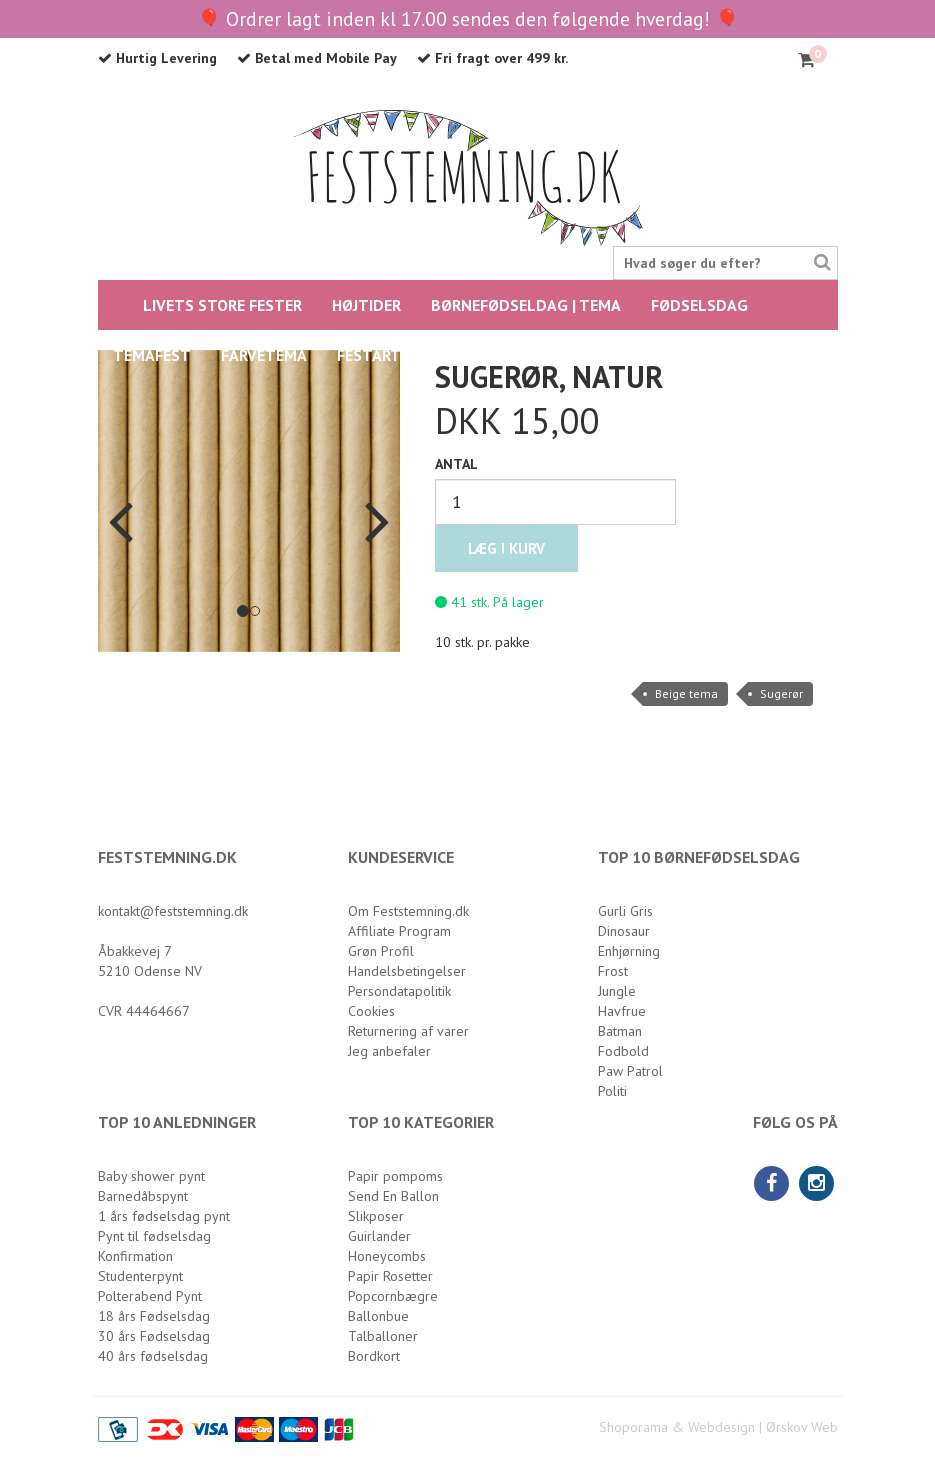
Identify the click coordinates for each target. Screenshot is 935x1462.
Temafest (152, 355)
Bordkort (374, 1356)
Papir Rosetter (390, 1276)
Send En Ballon (393, 1196)
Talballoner (383, 1336)
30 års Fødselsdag (154, 1336)
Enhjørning (629, 951)
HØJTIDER (366, 305)
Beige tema (686, 693)
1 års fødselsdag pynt (164, 1216)
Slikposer (376, 1216)
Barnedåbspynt (143, 1196)
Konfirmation (135, 1256)
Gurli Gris (625, 911)
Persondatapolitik (399, 991)
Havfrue (622, 1011)
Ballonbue (378, 1316)
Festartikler (389, 355)
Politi (612, 1091)
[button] (120, 501)
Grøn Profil (381, 951)
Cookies (371, 1011)
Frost (613, 971)
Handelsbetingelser (407, 971)
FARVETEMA (264, 355)
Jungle (617, 991)
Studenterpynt (140, 1276)
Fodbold (623, 1051)
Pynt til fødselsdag (154, 1236)
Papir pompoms (395, 1176)
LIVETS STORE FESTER (222, 305)
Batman (620, 1031)
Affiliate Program (399, 931)
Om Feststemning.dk (408, 911)
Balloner (509, 355)
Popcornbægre (393, 1296)
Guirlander (379, 1236)
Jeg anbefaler (389, 1051)
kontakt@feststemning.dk (173, 911)
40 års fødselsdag (153, 1356)
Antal (456, 464)
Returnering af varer (408, 1031)
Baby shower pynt (151, 1176)
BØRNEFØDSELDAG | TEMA (526, 305)
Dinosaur (624, 931)
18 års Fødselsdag (154, 1316)
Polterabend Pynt (150, 1296)
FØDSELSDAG (699, 305)
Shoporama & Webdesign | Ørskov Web (718, 1427)
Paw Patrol (630, 1071)
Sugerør (781, 693)
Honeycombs (387, 1256)
